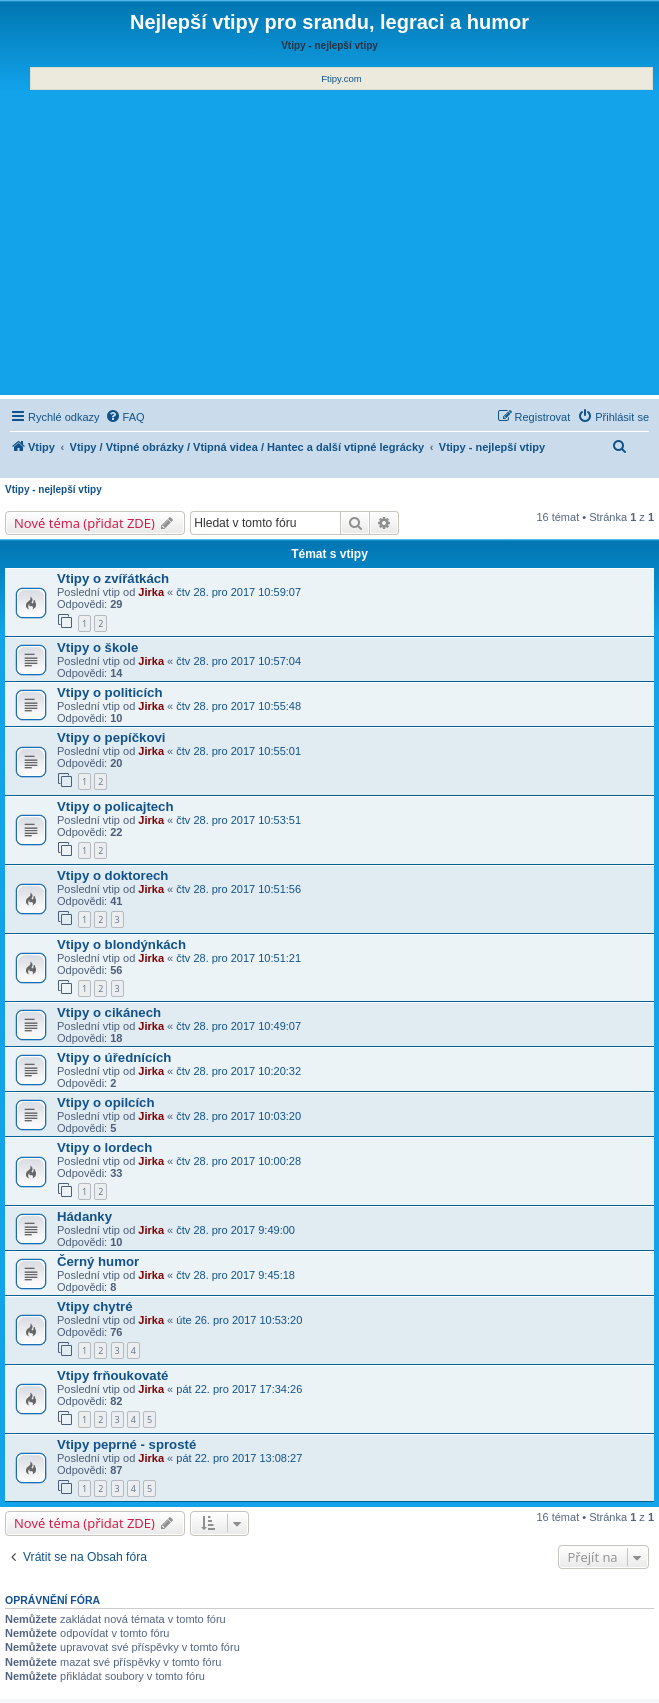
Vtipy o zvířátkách (113, 578)
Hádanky (84, 1216)
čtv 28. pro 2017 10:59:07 (238, 592)
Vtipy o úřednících (114, 1057)
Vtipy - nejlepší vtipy (53, 489)
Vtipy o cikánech (109, 1012)
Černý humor (98, 1261)
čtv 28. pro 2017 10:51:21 (238, 958)
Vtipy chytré (95, 1306)
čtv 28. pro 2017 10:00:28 (238, 1161)
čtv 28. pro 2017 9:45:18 (235, 1275)
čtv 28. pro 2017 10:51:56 (238, 889)
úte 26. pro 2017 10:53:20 (239, 1320)
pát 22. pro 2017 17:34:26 (239, 1389)
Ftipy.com (341, 78)
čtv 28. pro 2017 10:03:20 (238, 1116)
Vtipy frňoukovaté (112, 1375)
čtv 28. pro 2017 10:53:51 (238, 820)
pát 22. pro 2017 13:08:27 (239, 1458)
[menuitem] (125, 417)
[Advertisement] (329, 240)
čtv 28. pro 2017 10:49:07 (238, 1026)
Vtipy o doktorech (112, 875)
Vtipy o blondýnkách (121, 944)
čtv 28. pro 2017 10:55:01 (238, 751)
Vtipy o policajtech (115, 806)
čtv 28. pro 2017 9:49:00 (235, 1230)
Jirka (151, 592)
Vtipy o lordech (104, 1147)
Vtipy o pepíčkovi (111, 737)
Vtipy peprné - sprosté (126, 1444)
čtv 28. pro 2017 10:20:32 (238, 1071)
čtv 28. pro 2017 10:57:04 (238, 661)
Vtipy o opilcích (105, 1102)
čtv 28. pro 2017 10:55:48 (238, 706)
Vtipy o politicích (110, 692)
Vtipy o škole (97, 647)
